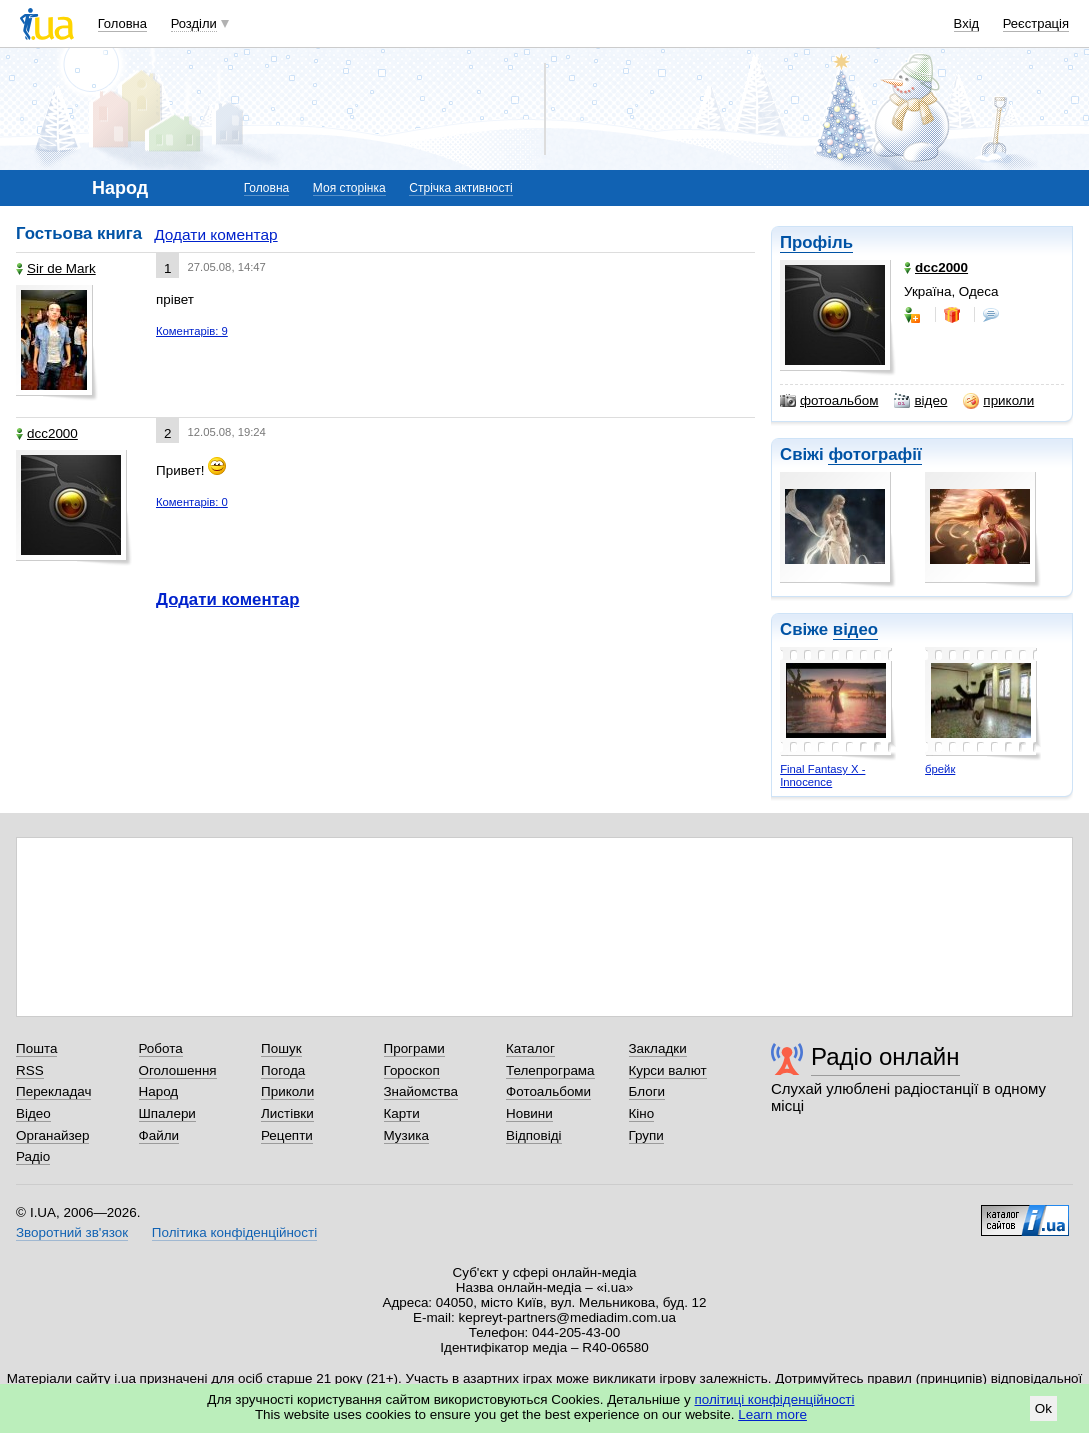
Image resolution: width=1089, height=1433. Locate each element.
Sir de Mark (56, 268)
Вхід (967, 23)
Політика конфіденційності (234, 1232)
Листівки (287, 1113)
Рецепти (287, 1135)
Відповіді (534, 1135)
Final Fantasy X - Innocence (822, 775)
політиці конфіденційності (775, 1399)
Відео (33, 1113)
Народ (159, 1091)
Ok (1043, 1408)
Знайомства (421, 1091)
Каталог (530, 1048)
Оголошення (178, 1070)
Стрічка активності (460, 188)
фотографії (874, 454)
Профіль (816, 242)
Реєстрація (1036, 23)
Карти (402, 1113)
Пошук (281, 1048)
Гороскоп (412, 1070)
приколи (998, 401)
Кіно (642, 1113)
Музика (406, 1135)
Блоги (647, 1091)
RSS (30, 1070)
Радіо (33, 1156)
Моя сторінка (349, 188)
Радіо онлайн (885, 1056)
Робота (161, 1048)
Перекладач (53, 1091)
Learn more (772, 1414)
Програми (414, 1048)
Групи (646, 1135)
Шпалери (167, 1113)
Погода (283, 1070)
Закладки (658, 1048)
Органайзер (52, 1135)
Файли (159, 1135)
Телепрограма (550, 1070)
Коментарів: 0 (192, 502)
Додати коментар (215, 234)
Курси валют (668, 1070)
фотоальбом (829, 401)
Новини (529, 1113)
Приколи (287, 1091)
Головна (122, 23)
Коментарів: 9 (192, 331)
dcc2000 (47, 433)
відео (920, 401)
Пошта (36, 1048)
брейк (940, 769)
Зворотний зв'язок (72, 1232)
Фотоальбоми (548, 1091)
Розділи (194, 23)
